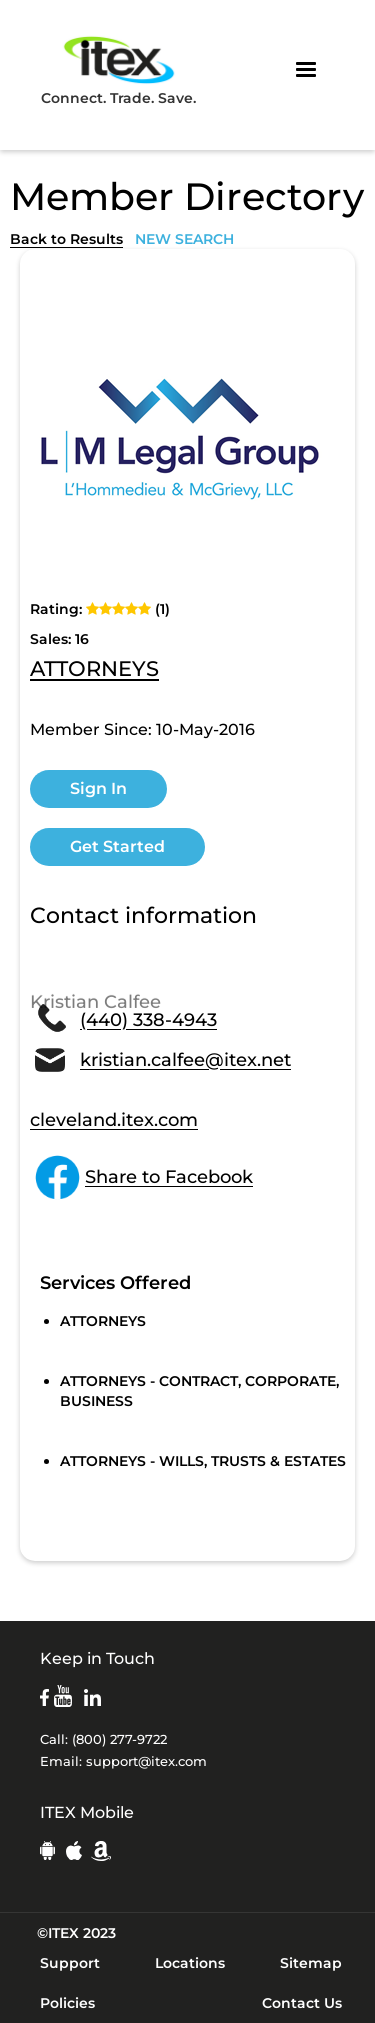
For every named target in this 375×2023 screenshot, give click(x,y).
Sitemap (311, 1963)
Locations (190, 1963)
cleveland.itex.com (114, 1120)
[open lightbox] (180, 439)
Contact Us (302, 2003)
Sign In (98, 788)
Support (70, 1963)
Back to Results (66, 239)
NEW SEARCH (184, 239)
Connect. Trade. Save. (118, 69)
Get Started (117, 846)
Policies (67, 2003)
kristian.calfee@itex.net (185, 1060)
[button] (306, 70)
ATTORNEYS (94, 670)
